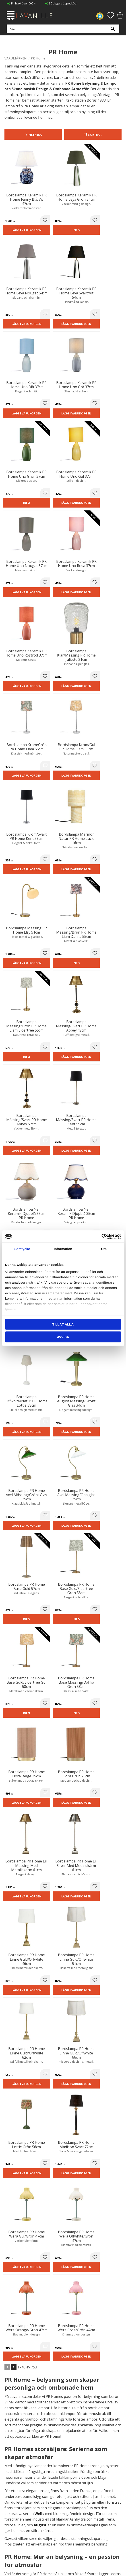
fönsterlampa (20, 1814)
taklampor (85, 1763)
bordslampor (37, 1786)
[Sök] (112, 31)
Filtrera (35, 135)
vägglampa (30, 1809)
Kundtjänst (11, 2508)
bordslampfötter (82, 1780)
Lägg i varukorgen (17, 222)
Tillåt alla (63, 1324)
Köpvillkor (10, 2513)
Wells (39, 1370)
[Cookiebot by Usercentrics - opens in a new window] (101, 1236)
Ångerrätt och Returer (19, 2470)
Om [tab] (104, 1249)
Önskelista (11, 2534)
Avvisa (63, 1337)
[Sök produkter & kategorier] (62, 31)
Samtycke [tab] (22, 1249)
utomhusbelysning (78, 1881)
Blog (7, 2484)
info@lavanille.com (26, 2446)
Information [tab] (63, 1249)
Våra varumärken (15, 2489)
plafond (82, 1757)
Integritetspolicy (15, 2475)
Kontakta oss (13, 2480)
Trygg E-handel (14, 2466)
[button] (11, 14)
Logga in (9, 2529)
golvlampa (103, 1791)
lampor (103, 2075)
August (40, 1382)
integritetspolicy (84, 2367)
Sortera (94, 135)
